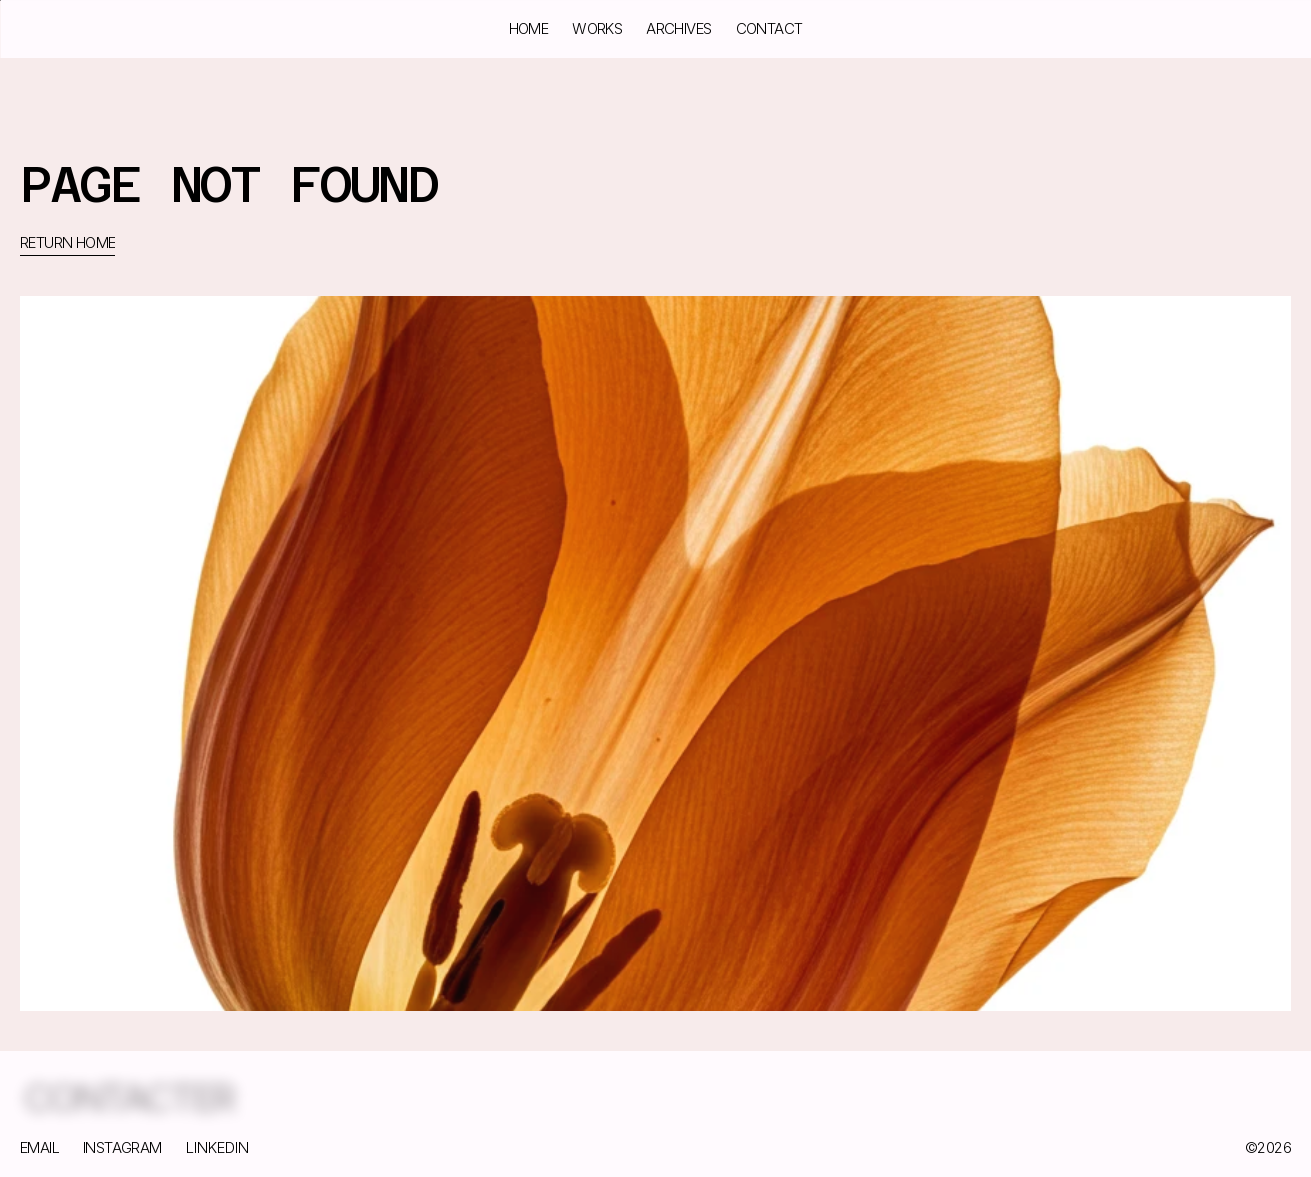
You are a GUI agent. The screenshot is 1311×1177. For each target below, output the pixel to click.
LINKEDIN (217, 1147)
